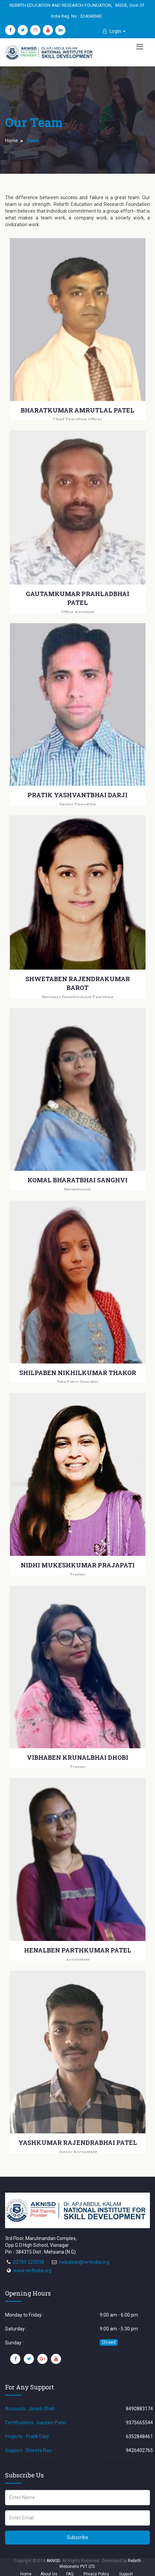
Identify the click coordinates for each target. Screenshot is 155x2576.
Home (11, 140)
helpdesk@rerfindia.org (84, 2262)
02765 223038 (28, 2262)
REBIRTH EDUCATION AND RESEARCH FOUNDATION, (60, 5)
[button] (114, 31)
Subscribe (77, 2537)
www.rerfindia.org (33, 2270)
